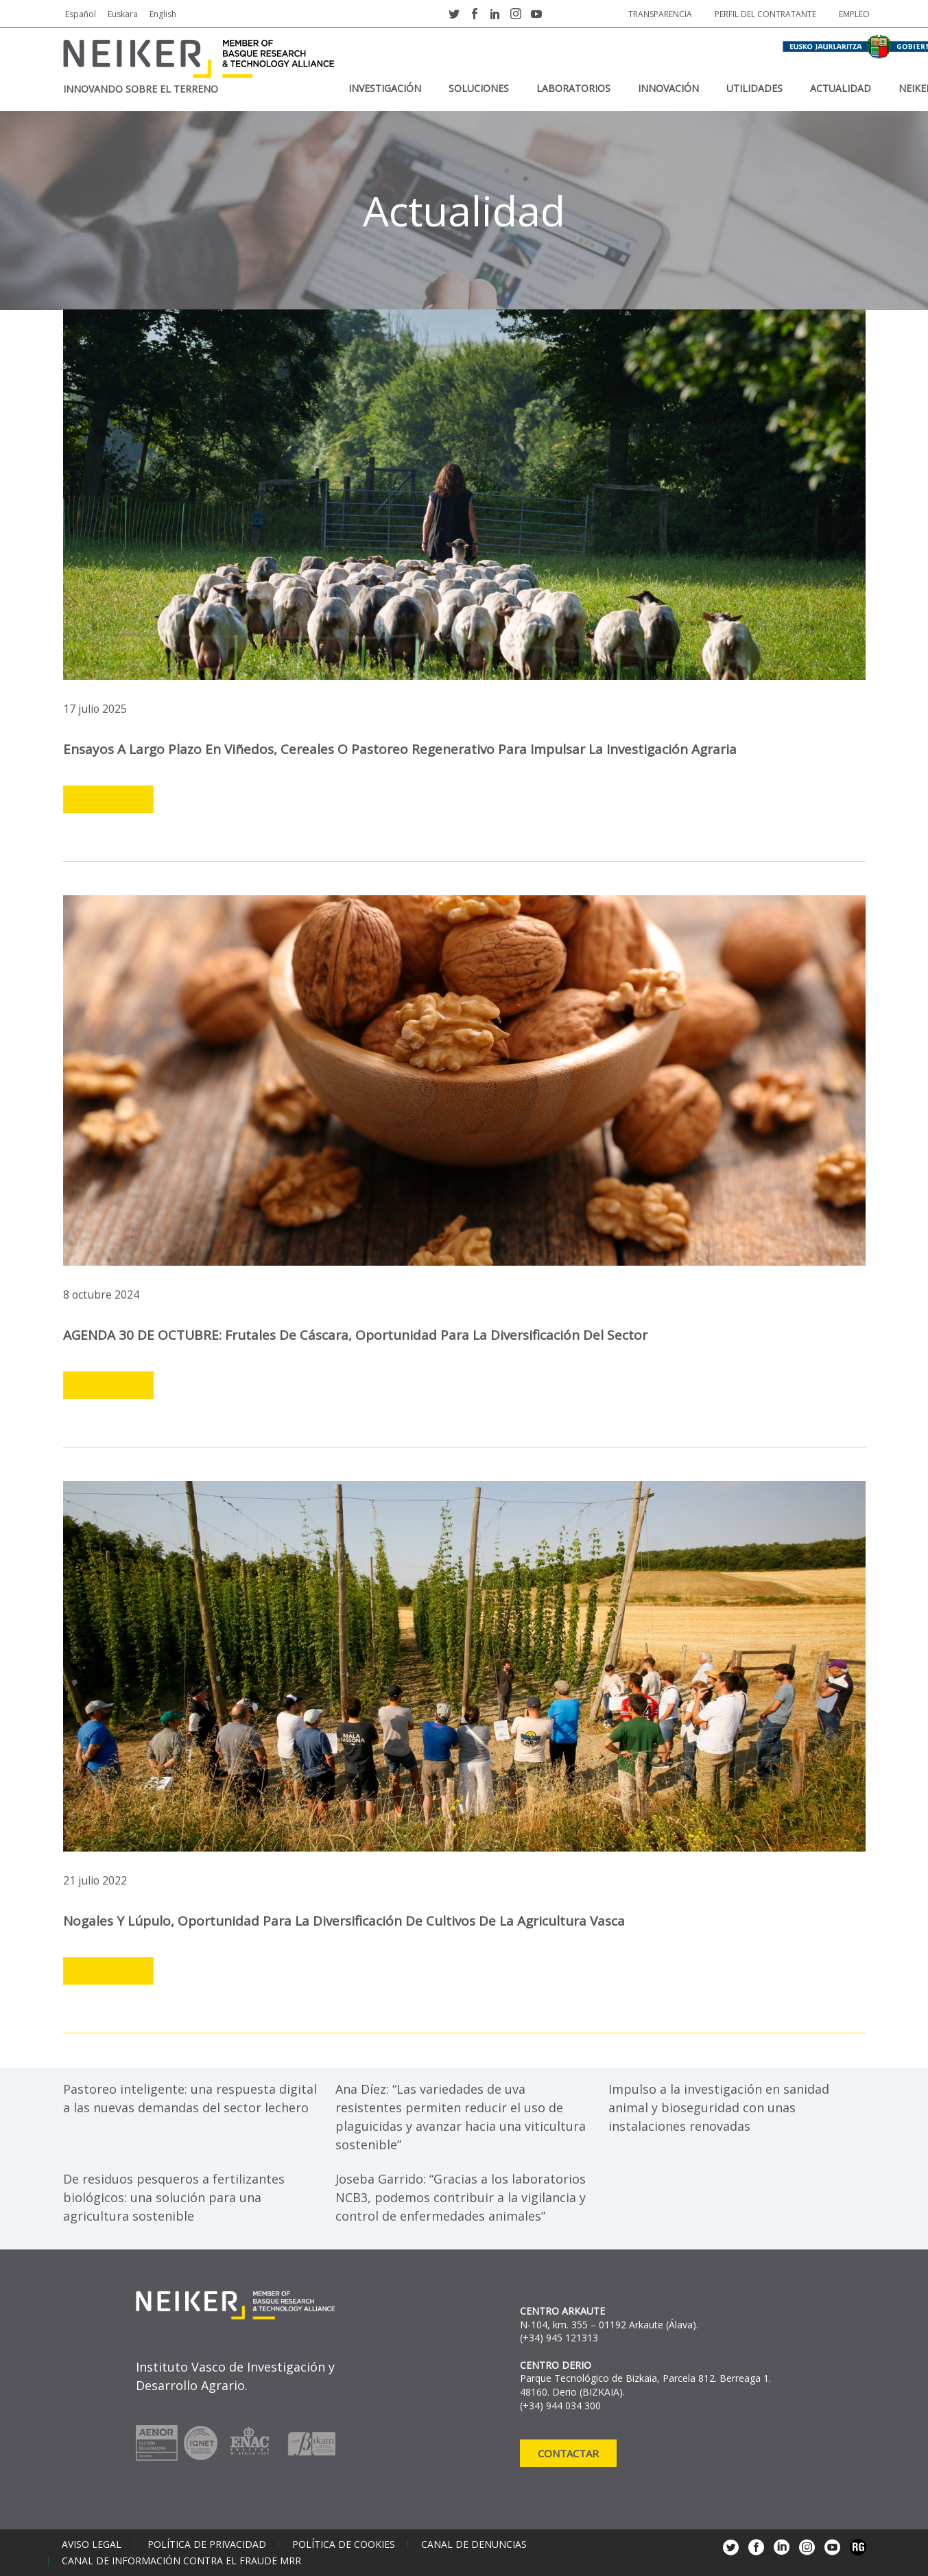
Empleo (854, 14)
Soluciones (479, 88)
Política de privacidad (206, 2544)
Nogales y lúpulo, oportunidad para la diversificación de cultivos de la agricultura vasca (344, 1921)
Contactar (568, 2453)
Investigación (384, 88)
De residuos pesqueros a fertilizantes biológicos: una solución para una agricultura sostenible (174, 2197)
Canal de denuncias (474, 2544)
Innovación (668, 88)
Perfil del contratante (765, 14)
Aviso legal (91, 2544)
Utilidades (754, 88)
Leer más (108, 800)
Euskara (123, 14)
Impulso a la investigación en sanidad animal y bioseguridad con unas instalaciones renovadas (718, 2107)
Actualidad (840, 88)
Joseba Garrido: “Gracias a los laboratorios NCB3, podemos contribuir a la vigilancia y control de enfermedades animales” (460, 2197)
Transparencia (660, 14)
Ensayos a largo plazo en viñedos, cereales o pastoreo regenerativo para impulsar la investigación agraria (400, 749)
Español (80, 14)
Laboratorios (573, 88)
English (163, 14)
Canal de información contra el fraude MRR (181, 2561)
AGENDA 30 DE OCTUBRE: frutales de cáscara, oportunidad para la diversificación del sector (355, 1335)
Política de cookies (343, 2544)
